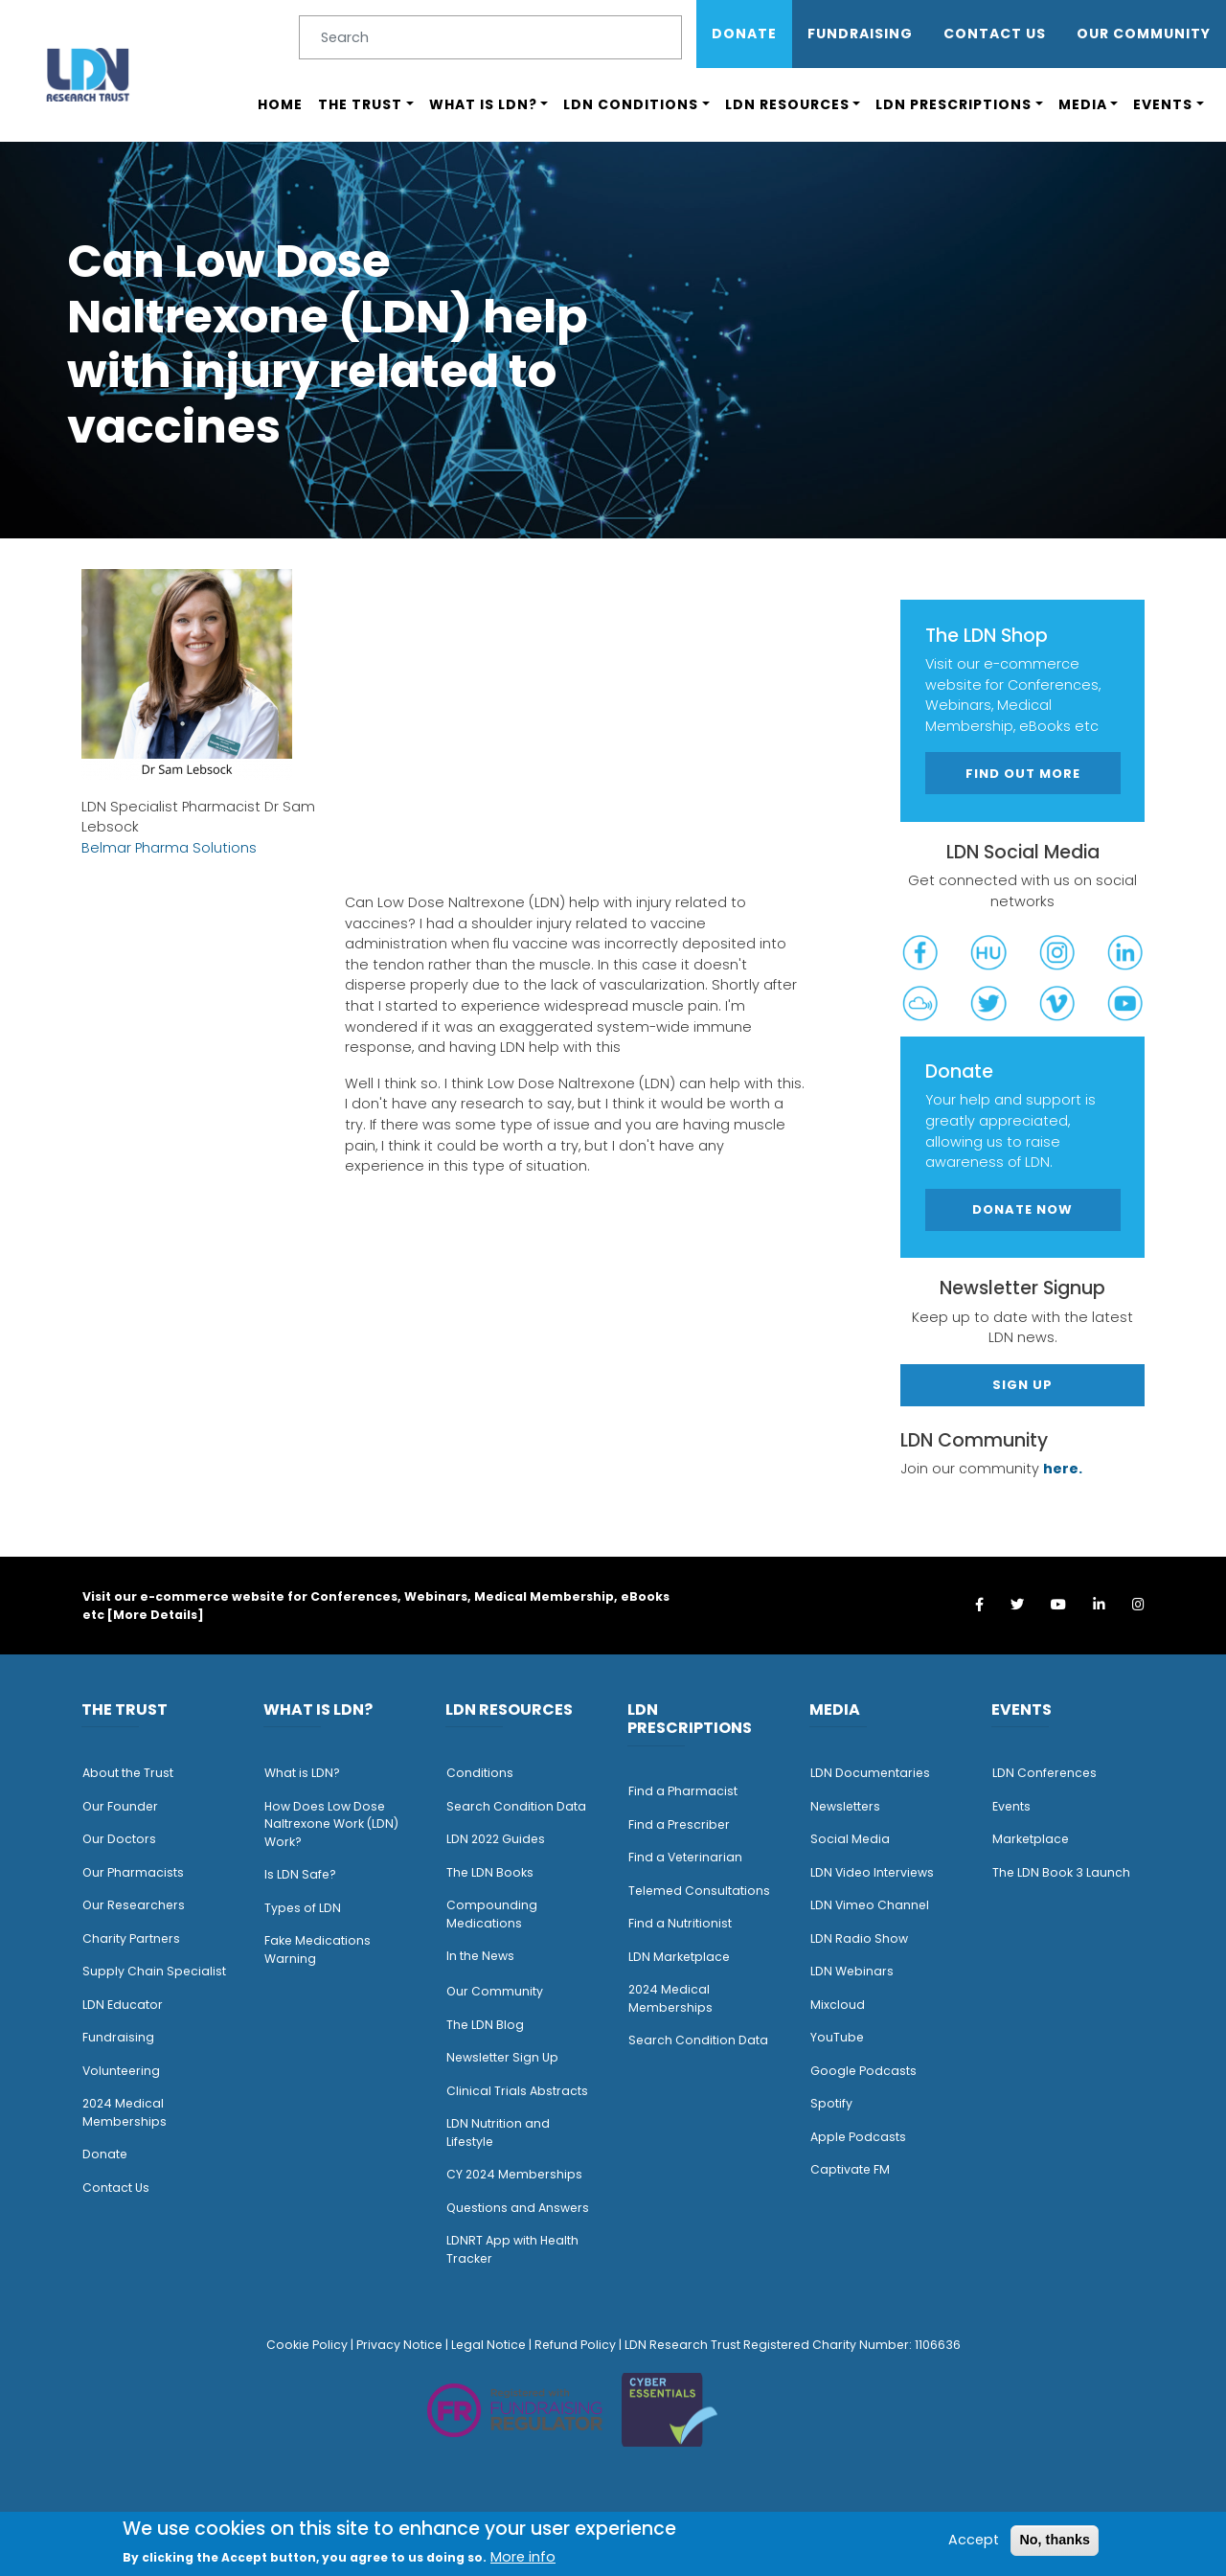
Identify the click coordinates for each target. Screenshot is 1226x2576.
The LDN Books (490, 1872)
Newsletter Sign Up (502, 2057)
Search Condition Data (516, 1806)
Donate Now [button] (1022, 1209)
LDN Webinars (852, 1971)
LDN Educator (122, 2004)
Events (1162, 104)
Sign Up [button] (1022, 1385)
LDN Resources (787, 104)
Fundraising (860, 33)
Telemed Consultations (699, 1890)
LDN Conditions (630, 104)
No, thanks (1054, 2539)
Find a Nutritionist (680, 1923)
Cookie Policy (307, 2345)
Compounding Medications (491, 1914)
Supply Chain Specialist (154, 1971)
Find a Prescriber (679, 1824)
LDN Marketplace (679, 1957)
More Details (155, 1615)
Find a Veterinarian (685, 1857)
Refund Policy (575, 2345)
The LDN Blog (485, 2025)
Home (280, 104)
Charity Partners (131, 1938)
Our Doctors (119, 1839)
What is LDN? (483, 104)
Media (1082, 104)
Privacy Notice (399, 2345)
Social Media (850, 1839)
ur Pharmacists (138, 1872)
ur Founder (125, 1806)
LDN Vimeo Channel (869, 1905)
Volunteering (121, 2071)
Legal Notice (488, 2345)
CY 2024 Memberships (514, 2174)
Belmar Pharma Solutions (169, 847)
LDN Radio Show (859, 1938)
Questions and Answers (517, 2208)
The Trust (360, 104)
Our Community (494, 1991)
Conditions (479, 1773)
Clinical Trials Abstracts (517, 2091)
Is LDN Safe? (300, 1874)
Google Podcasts (863, 2071)
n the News (481, 1956)
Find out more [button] (1022, 773)
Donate (744, 33)
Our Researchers (133, 1905)
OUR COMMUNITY (1144, 33)
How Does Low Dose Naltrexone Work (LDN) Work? (331, 1824)
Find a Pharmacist (683, 1791)
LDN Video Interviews (872, 1872)
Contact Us (994, 33)
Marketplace (1030, 1839)
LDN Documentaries (870, 1773)
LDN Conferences (1044, 1773)
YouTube (837, 2037)
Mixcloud (837, 2004)
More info (523, 2556)
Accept (973, 2539)
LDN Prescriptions (953, 104)
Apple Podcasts (858, 2137)
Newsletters (845, 1806)
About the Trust (127, 1773)
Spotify (831, 2103)
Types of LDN (302, 1908)
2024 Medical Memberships (124, 2112)
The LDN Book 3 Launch (1061, 1872)
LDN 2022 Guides (495, 1839)
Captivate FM (850, 2169)
